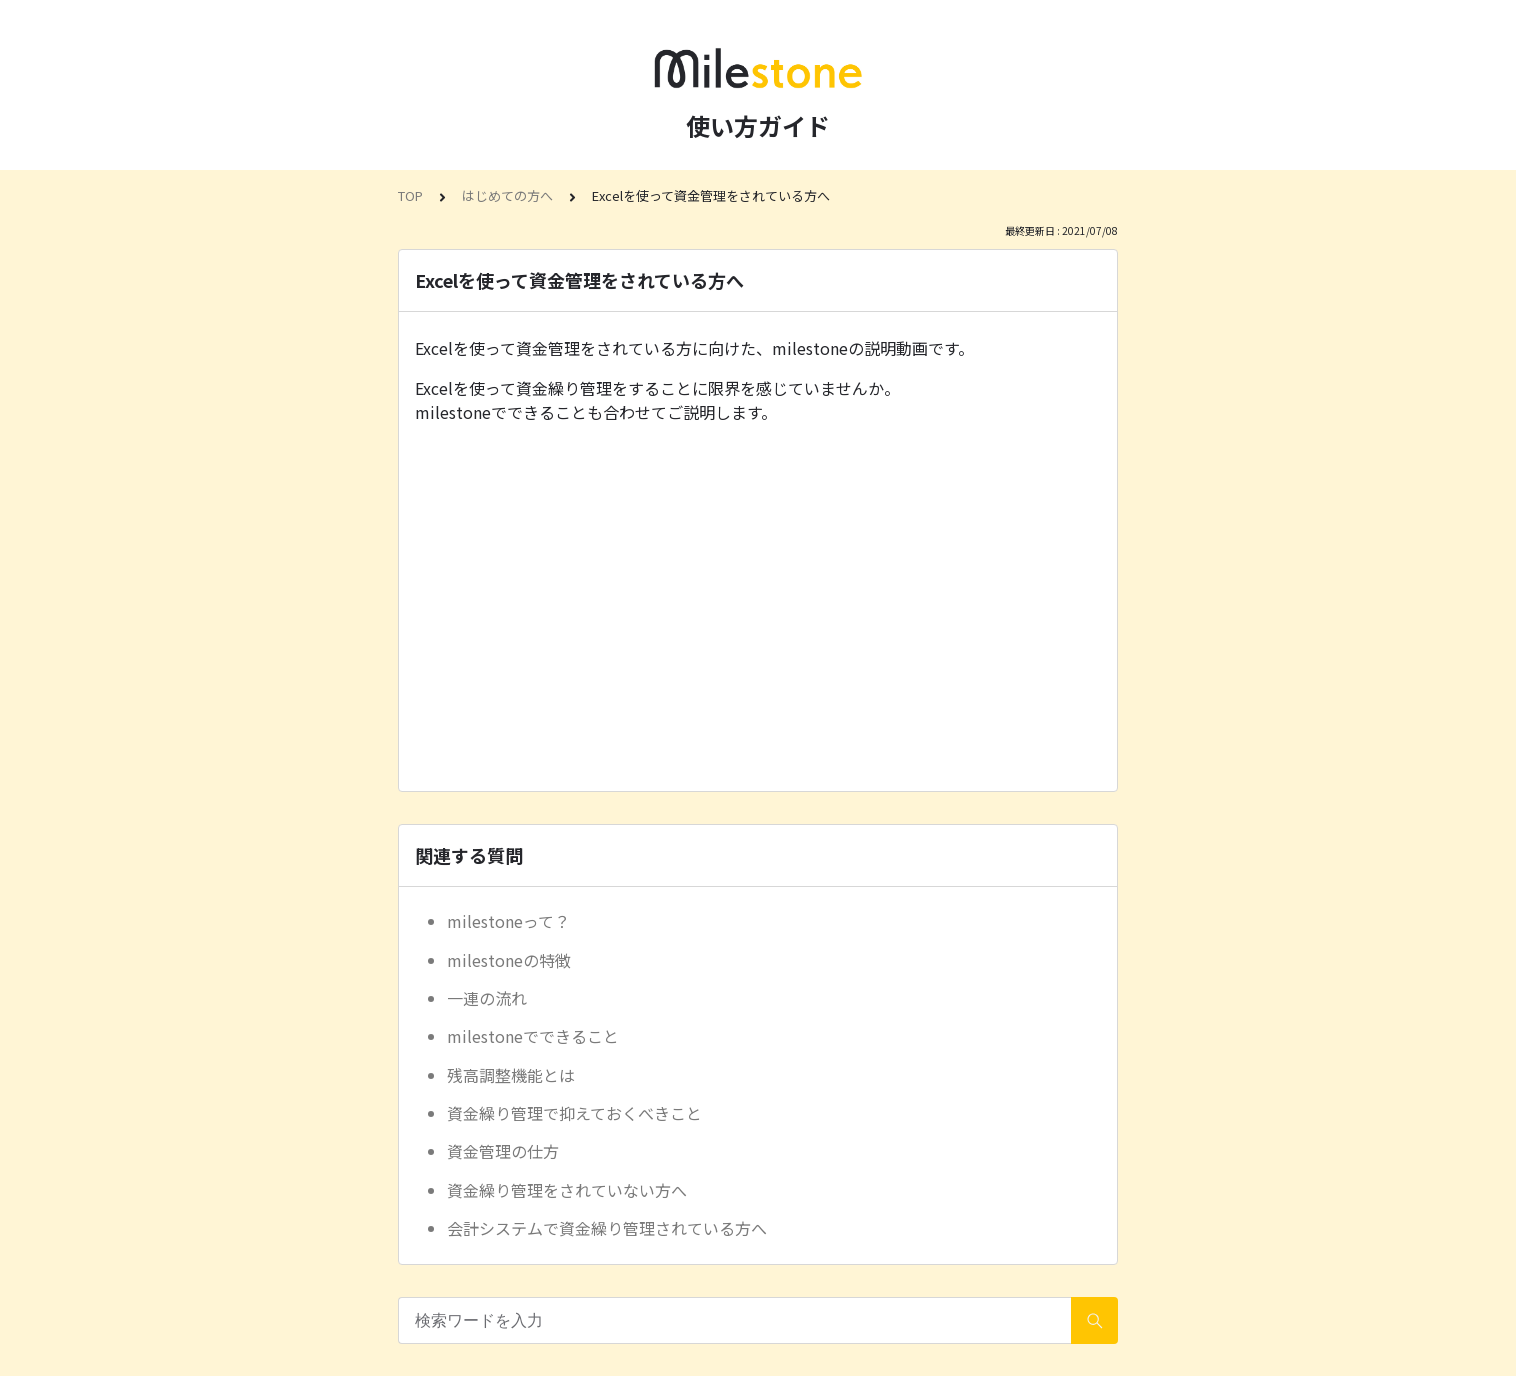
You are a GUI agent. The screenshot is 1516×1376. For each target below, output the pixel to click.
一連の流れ (487, 998)
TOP (410, 195)
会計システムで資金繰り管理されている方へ (607, 1228)
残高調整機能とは (511, 1075)
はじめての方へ (507, 195)
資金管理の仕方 (503, 1151)
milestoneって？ (508, 921)
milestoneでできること (533, 1036)
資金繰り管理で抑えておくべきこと (574, 1113)
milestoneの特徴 (509, 960)
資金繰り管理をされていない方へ (567, 1190)
